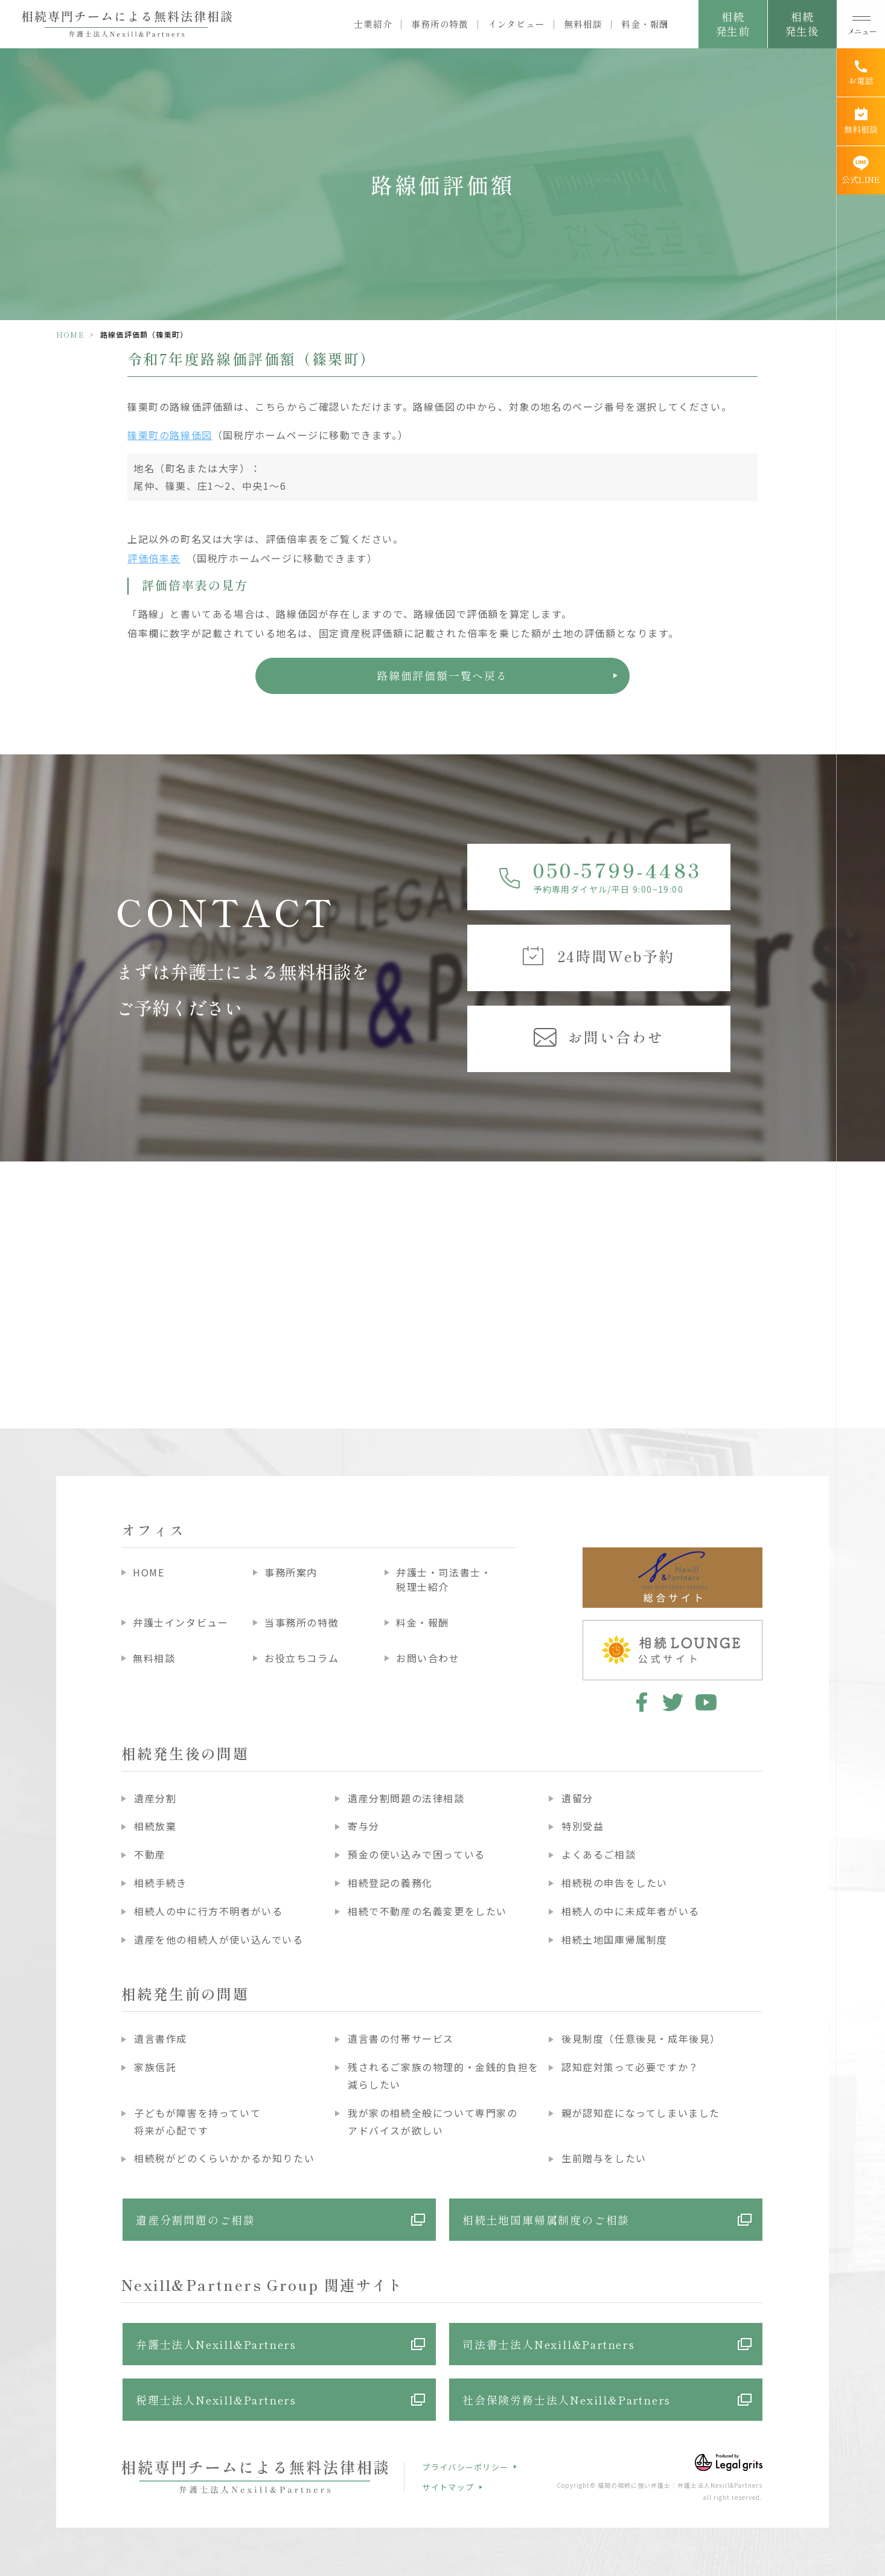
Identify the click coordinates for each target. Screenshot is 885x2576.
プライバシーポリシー (465, 2467)
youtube (706, 1702)
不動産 (150, 1854)
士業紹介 (373, 24)
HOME (70, 334)
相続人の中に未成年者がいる (630, 1911)
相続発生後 (802, 23)
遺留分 (577, 1798)
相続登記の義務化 (390, 1882)
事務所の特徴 (439, 24)
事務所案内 (291, 1572)
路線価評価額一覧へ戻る (442, 675)
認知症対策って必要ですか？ (630, 2067)
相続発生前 (732, 23)
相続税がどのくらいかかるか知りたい (224, 2158)
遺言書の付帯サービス (401, 2038)
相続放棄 (155, 1826)
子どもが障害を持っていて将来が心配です (197, 2121)
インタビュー (516, 24)
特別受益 (582, 1826)
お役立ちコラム (301, 1658)
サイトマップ (448, 2487)
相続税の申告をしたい (614, 1882)
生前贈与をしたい (604, 2158)
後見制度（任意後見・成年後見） (641, 2038)
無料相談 (583, 24)
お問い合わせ (428, 1658)
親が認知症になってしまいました (640, 2112)
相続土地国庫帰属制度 (614, 1939)
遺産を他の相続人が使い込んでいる (219, 1939)
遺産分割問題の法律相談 (406, 1798)
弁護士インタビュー (180, 1622)
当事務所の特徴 (301, 1622)
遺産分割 (155, 1798)
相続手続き (160, 1882)
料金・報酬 (645, 24)
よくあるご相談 (598, 1854)
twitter (672, 1702)
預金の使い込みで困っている (416, 1854)
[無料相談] (861, 121)
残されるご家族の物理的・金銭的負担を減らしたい (443, 2076)
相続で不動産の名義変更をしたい (427, 1911)
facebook (639, 1702)
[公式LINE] (861, 170)
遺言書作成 (160, 2038)
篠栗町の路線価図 (169, 435)
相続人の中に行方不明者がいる (208, 1911)
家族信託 (155, 2067)
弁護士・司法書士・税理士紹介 (443, 1579)
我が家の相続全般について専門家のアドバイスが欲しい (433, 2121)
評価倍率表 (154, 558)
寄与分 (364, 1826)
